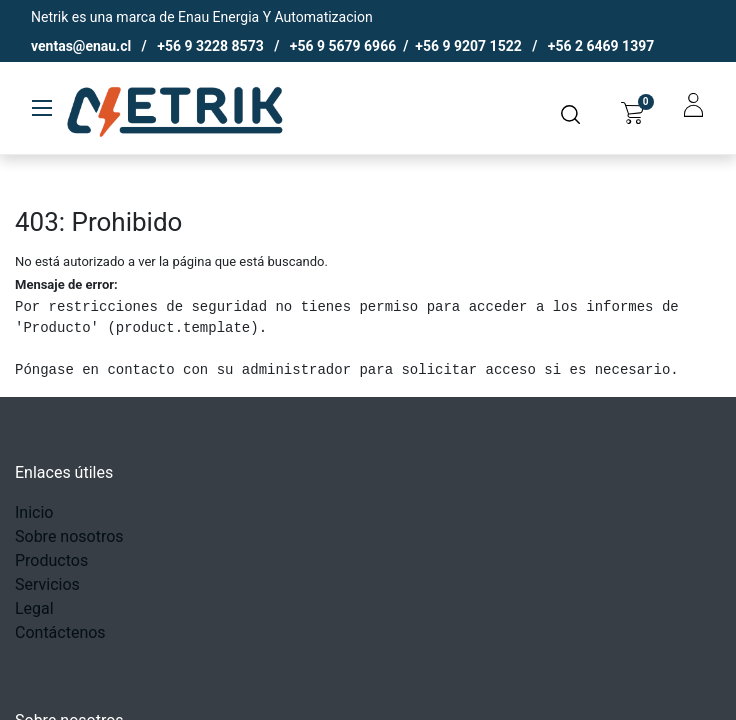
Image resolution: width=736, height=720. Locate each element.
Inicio (34, 512)
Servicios (47, 584)
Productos (51, 560)
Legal (34, 608)
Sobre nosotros (69, 536)
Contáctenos (60, 632)
